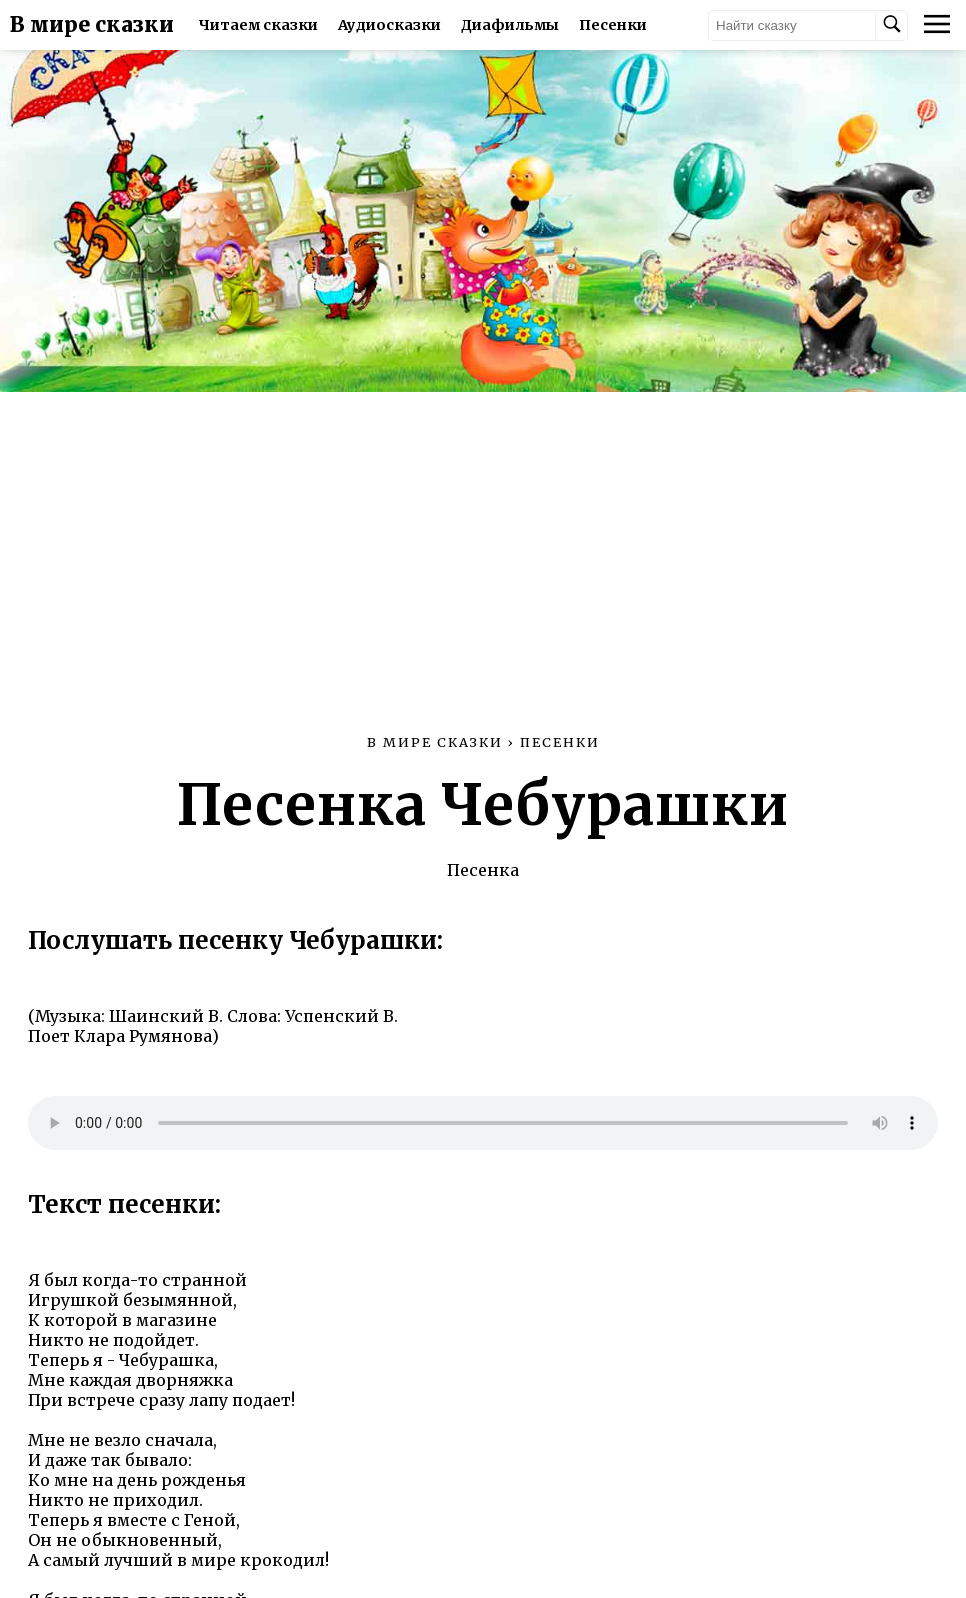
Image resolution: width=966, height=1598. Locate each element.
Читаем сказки (258, 25)
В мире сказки (92, 25)
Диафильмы (510, 25)
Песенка (483, 870)
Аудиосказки (389, 25)
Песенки (613, 25)
